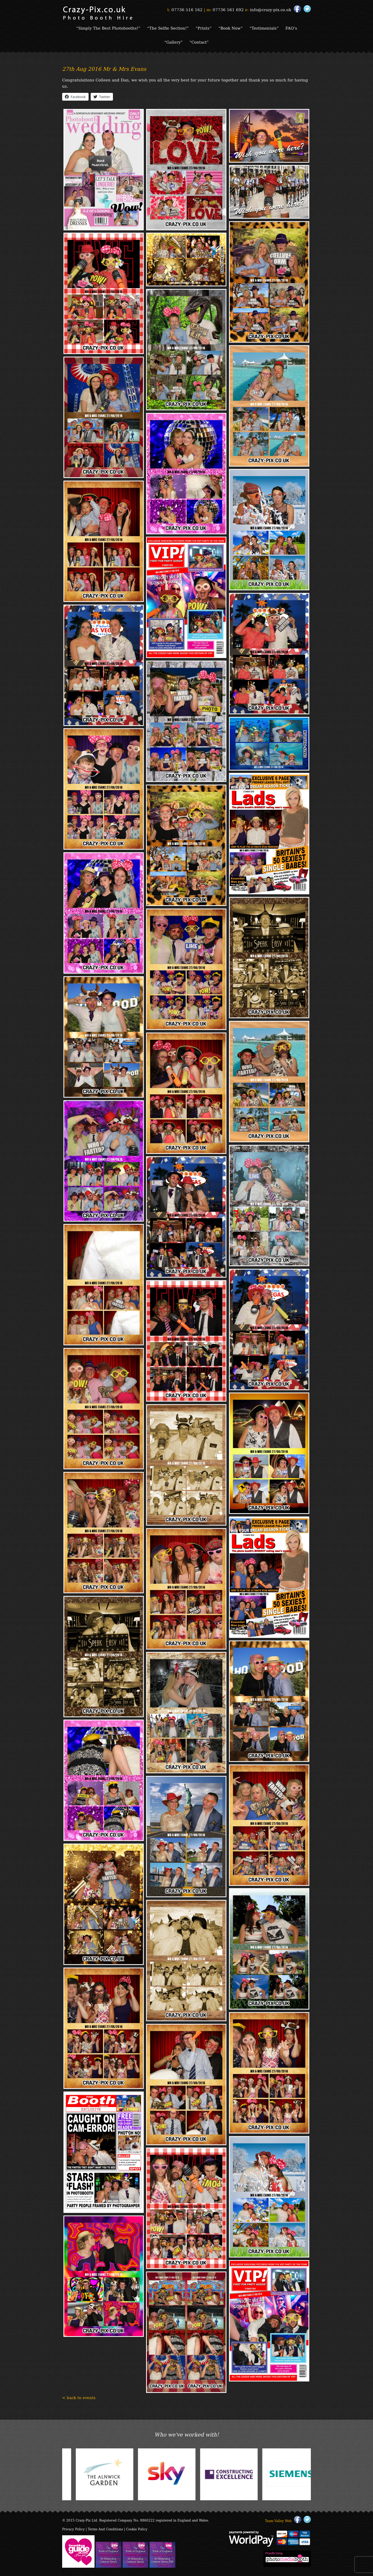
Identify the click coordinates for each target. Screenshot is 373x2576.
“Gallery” (173, 42)
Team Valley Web (278, 2520)
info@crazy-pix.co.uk (270, 9)
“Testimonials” (264, 28)
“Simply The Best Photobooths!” (108, 28)
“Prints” (204, 28)
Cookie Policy (136, 2528)
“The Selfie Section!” (168, 28)
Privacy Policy (73, 2528)
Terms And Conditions (105, 2528)
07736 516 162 (187, 9)
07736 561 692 (228, 9)
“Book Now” (230, 28)
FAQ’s (291, 28)
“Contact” (199, 42)
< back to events (79, 2397)
